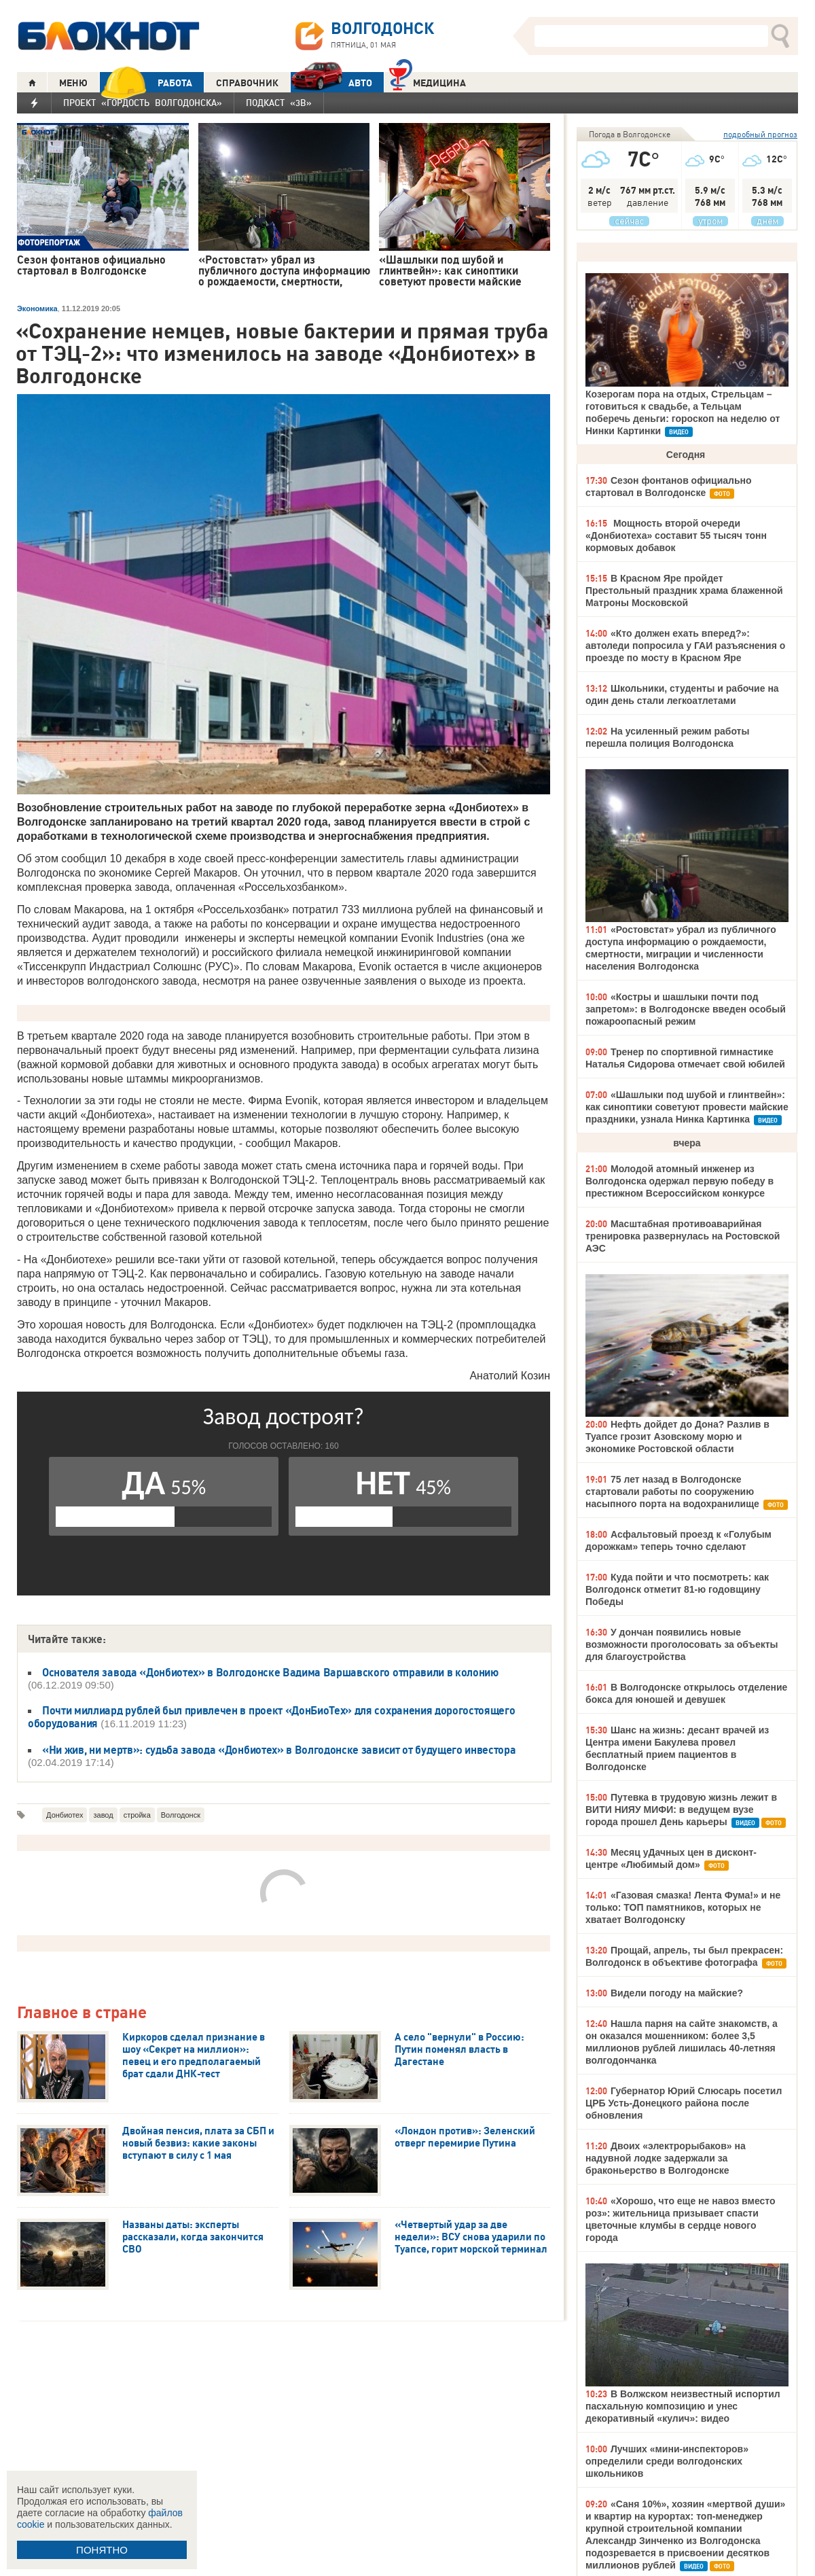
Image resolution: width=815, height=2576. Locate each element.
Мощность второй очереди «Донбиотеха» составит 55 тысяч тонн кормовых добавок (676, 535)
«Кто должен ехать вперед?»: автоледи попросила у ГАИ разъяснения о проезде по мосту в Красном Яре (685, 645)
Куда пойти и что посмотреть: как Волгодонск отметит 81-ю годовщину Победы (677, 1589)
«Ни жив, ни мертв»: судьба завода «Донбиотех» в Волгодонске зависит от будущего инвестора (279, 1750)
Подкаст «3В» (279, 102)
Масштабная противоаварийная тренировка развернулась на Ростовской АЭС (682, 1236)
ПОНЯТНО (102, 2550)
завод (103, 1815)
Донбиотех (64, 1815)
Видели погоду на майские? (677, 1993)
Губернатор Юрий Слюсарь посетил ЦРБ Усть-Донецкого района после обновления (683, 2103)
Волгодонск (180, 1815)
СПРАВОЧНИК (247, 83)
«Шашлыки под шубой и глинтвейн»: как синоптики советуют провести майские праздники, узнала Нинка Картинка (687, 1107)
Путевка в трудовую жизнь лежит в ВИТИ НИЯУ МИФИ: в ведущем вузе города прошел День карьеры (681, 1809)
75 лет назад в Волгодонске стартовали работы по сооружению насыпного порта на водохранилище (672, 1491)
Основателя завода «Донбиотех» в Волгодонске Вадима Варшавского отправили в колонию (270, 1672)
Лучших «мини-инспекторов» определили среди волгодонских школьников (666, 2461)
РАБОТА (146, 82)
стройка (137, 1815)
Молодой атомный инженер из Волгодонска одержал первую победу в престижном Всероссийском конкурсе (679, 1181)
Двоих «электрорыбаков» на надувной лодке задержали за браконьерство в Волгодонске (665, 2158)
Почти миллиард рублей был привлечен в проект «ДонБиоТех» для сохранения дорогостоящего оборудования (271, 1717)
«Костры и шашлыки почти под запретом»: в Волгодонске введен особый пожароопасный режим (685, 1009)
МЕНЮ (73, 83)
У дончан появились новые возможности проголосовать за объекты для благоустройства (681, 1644)
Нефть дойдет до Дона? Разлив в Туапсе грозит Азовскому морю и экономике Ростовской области (677, 1436)
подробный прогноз (760, 134)
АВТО (331, 82)
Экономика (37, 308)
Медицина (427, 81)
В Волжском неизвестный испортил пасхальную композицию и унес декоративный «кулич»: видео (682, 2406)
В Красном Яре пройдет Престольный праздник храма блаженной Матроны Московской (684, 590)
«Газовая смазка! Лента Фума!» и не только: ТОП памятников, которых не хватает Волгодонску (682, 1907)
